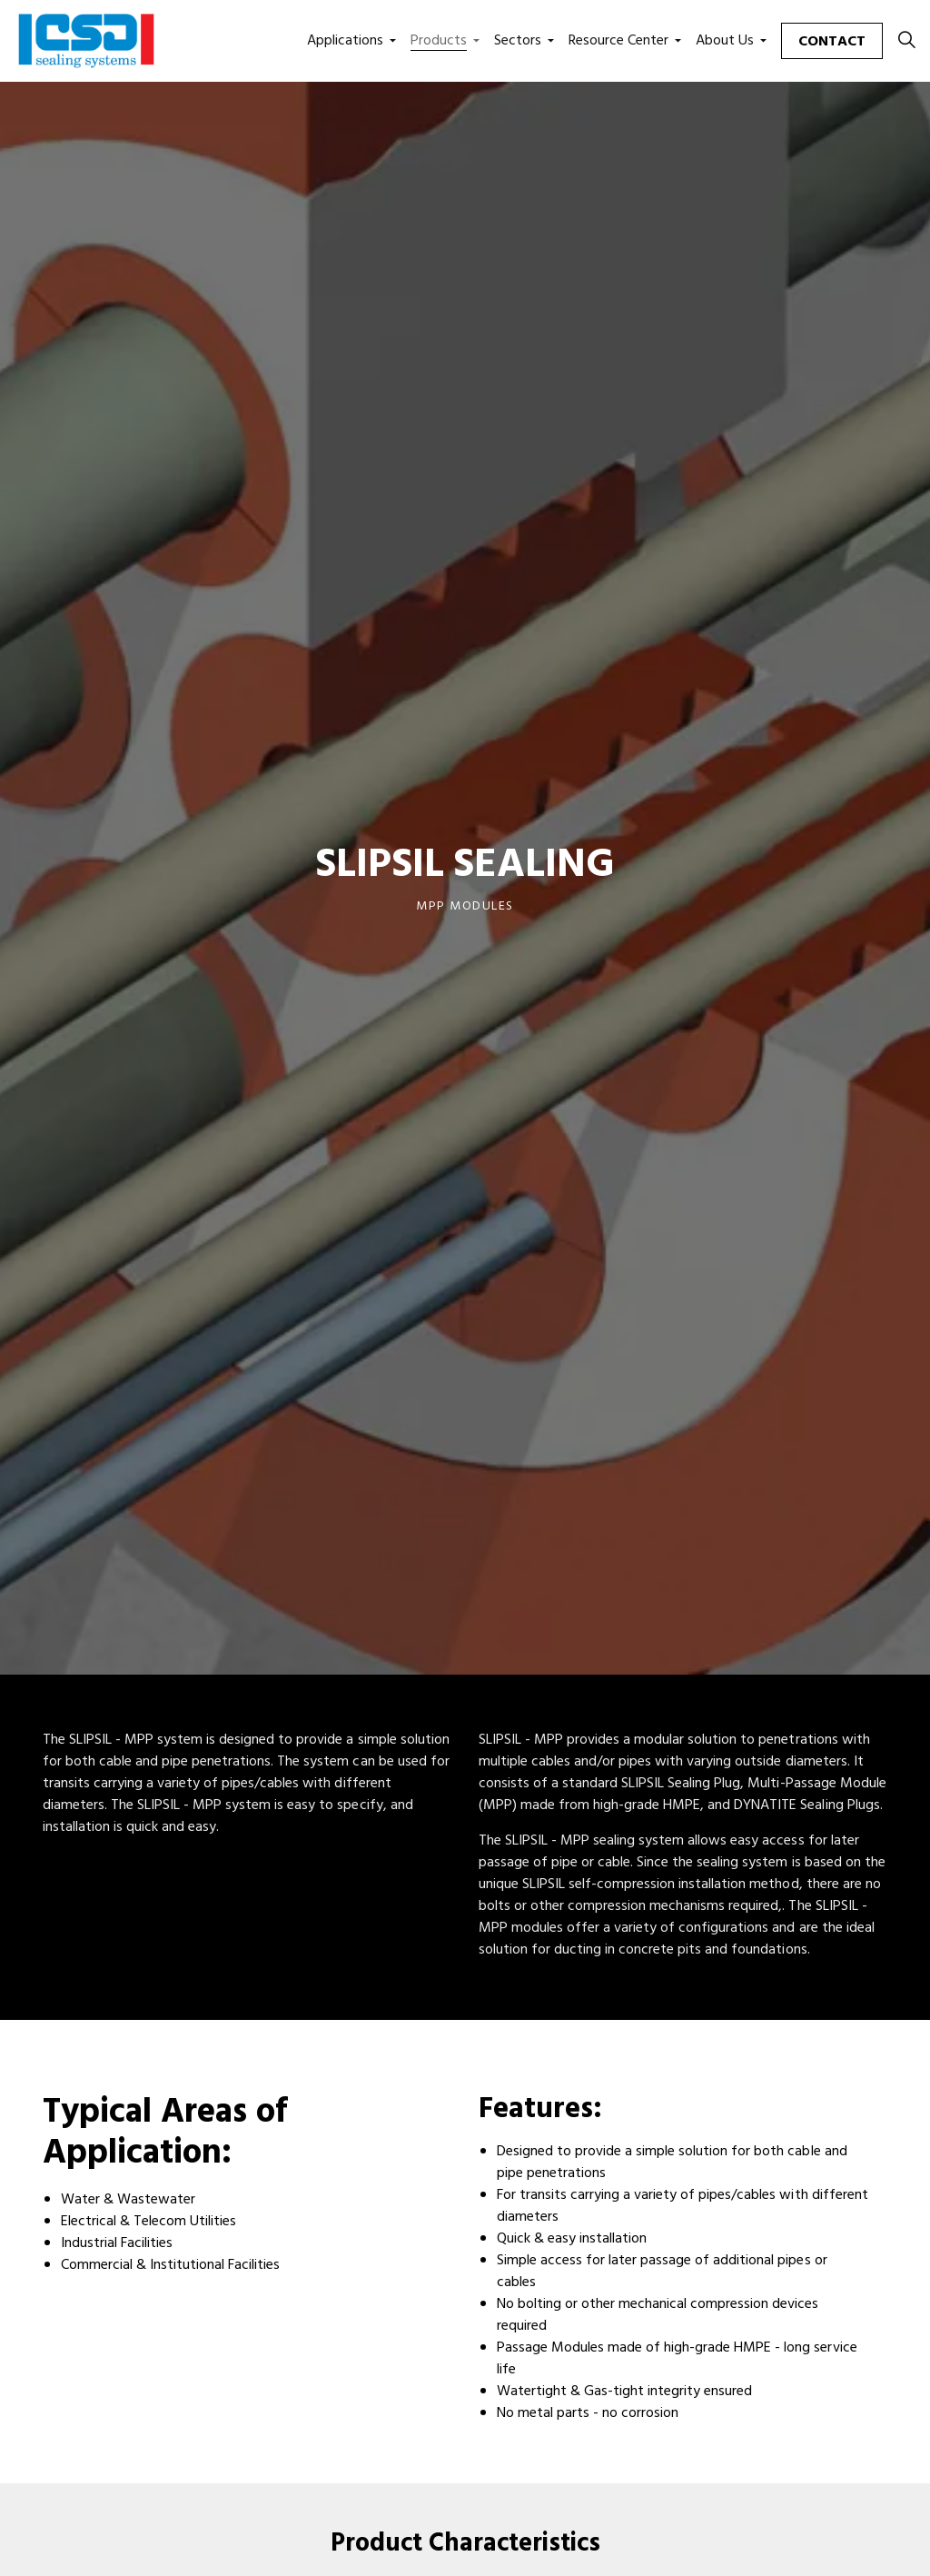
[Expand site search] (906, 41)
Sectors (517, 41)
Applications (345, 41)
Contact (832, 41)
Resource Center (618, 41)
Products (439, 41)
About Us (725, 41)
